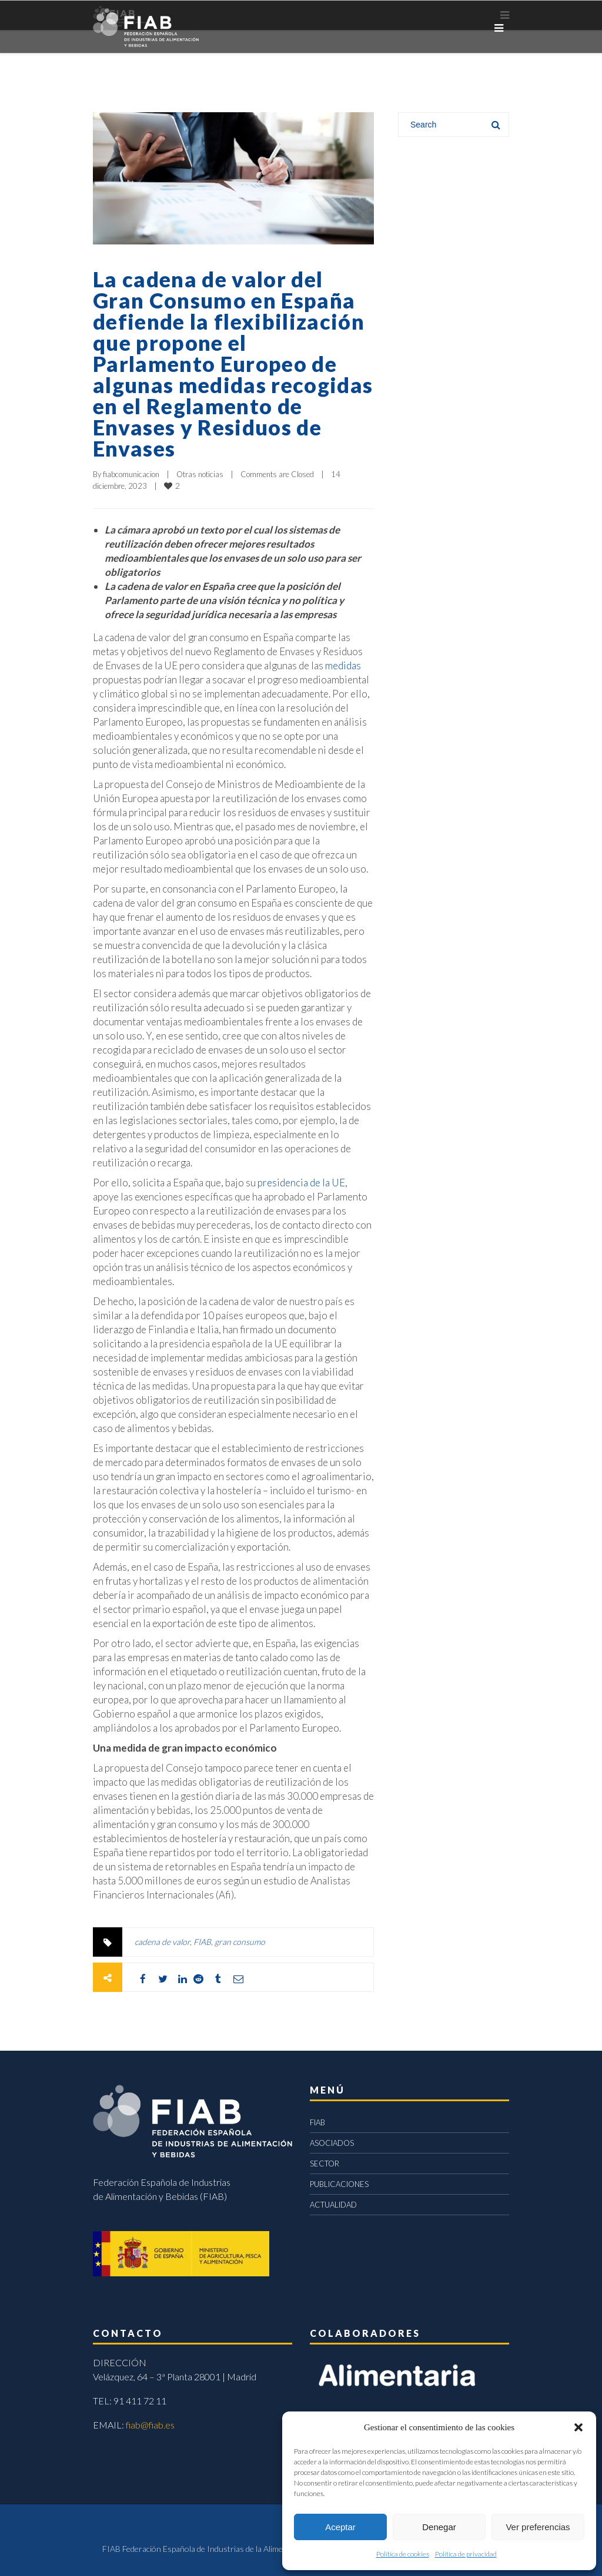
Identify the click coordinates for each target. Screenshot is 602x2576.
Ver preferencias (538, 2527)
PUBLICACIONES (339, 2184)
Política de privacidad (466, 2554)
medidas (343, 665)
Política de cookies (402, 2554)
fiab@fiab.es (150, 2424)
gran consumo (240, 1942)
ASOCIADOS (332, 2143)
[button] (578, 2427)
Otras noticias (199, 474)
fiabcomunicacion (131, 474)
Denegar (439, 2527)
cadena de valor (162, 1942)
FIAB (202, 1942)
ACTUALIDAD (333, 2204)
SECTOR (324, 2163)
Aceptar (340, 2527)
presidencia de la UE (300, 1182)
